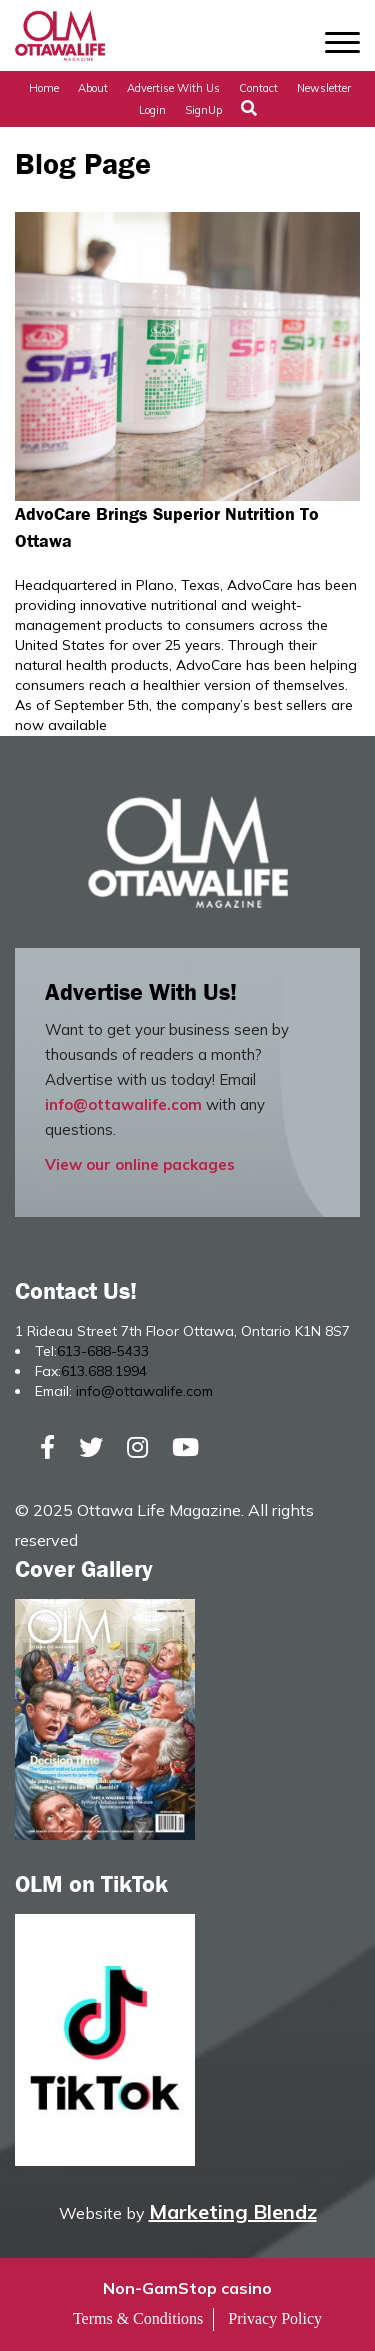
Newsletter (324, 88)
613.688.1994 (104, 1371)
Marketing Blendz (233, 2211)
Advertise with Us (173, 88)
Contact (258, 88)
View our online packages (140, 1164)
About (93, 88)
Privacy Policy (275, 2318)
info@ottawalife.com (123, 1104)
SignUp (203, 110)
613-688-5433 (103, 1351)
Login (152, 110)
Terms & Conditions (138, 2318)
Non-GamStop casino (187, 2288)
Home (44, 88)
